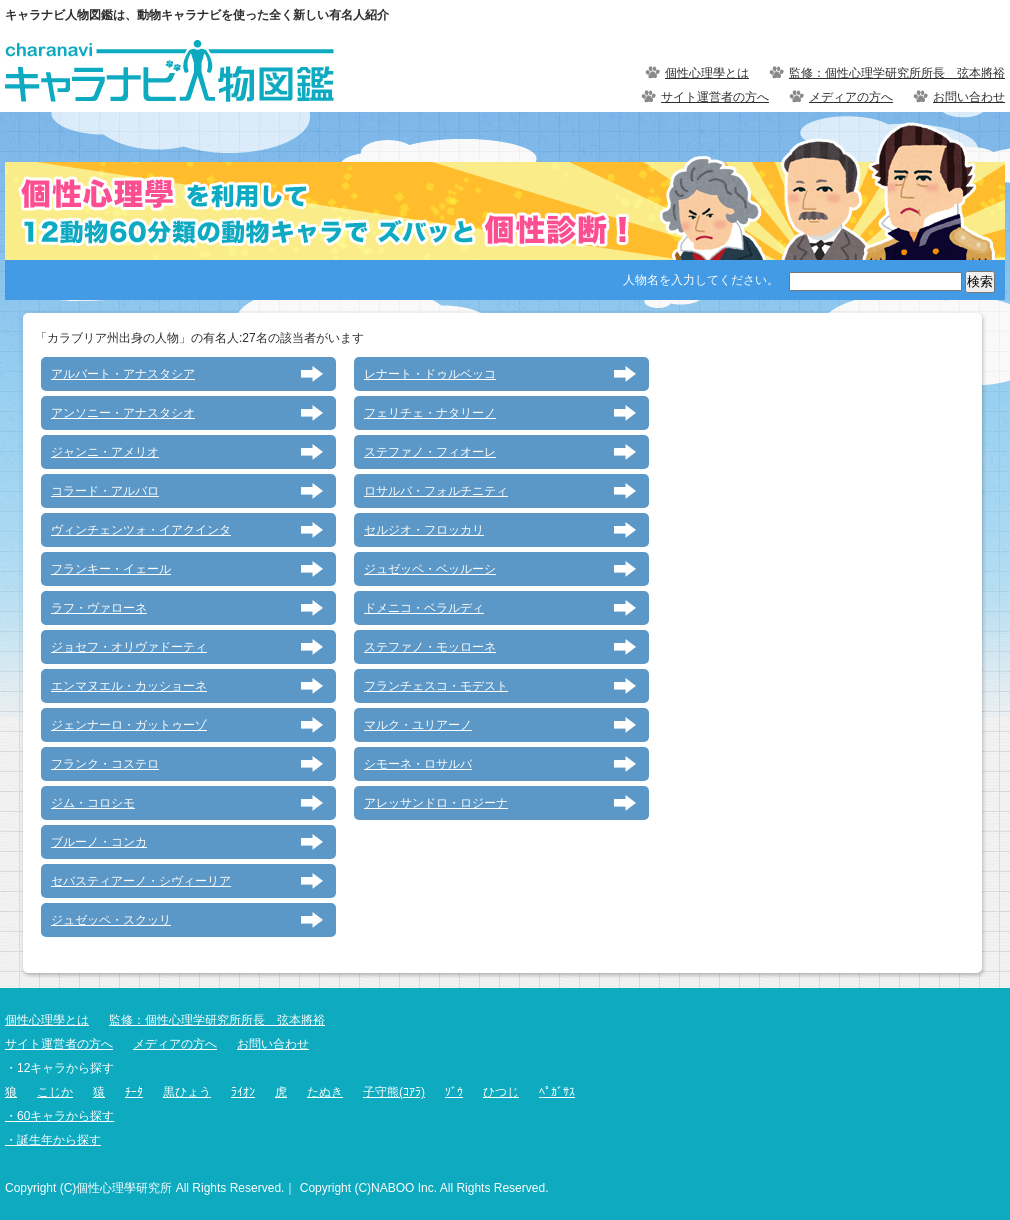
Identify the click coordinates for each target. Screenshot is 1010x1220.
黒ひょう (187, 1092)
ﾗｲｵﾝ (243, 1092)
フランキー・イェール (111, 569)
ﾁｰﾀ (134, 1092)
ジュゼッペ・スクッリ (111, 920)
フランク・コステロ (105, 764)
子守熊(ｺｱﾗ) (394, 1092)
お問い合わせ (969, 97)
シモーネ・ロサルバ (418, 764)
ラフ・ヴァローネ (99, 608)
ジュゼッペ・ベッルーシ (430, 569)
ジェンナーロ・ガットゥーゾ (129, 725)
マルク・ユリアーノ (418, 725)
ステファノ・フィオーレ (430, 452)
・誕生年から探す (53, 1140)
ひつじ (501, 1092)
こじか (55, 1092)
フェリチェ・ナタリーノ (430, 413)
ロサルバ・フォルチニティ (436, 491)
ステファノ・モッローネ (430, 647)
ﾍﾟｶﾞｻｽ (557, 1092)
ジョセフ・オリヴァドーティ (129, 647)
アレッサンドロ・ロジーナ (436, 803)
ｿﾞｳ (454, 1092)
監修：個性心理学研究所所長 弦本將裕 (897, 73)
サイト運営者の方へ (715, 97)
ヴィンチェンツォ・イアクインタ (141, 530)
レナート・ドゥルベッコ (430, 374)
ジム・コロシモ (93, 803)
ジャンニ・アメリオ (105, 452)
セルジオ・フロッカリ (424, 530)
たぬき (325, 1092)
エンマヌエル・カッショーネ (129, 686)
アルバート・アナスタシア (123, 374)
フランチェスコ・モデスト (436, 686)
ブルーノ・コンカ (99, 842)
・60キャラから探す (59, 1116)
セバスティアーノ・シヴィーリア (141, 881)
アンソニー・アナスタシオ (123, 413)
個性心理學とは (707, 73)
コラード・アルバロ (105, 491)
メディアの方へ (851, 97)
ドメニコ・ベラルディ (424, 608)
